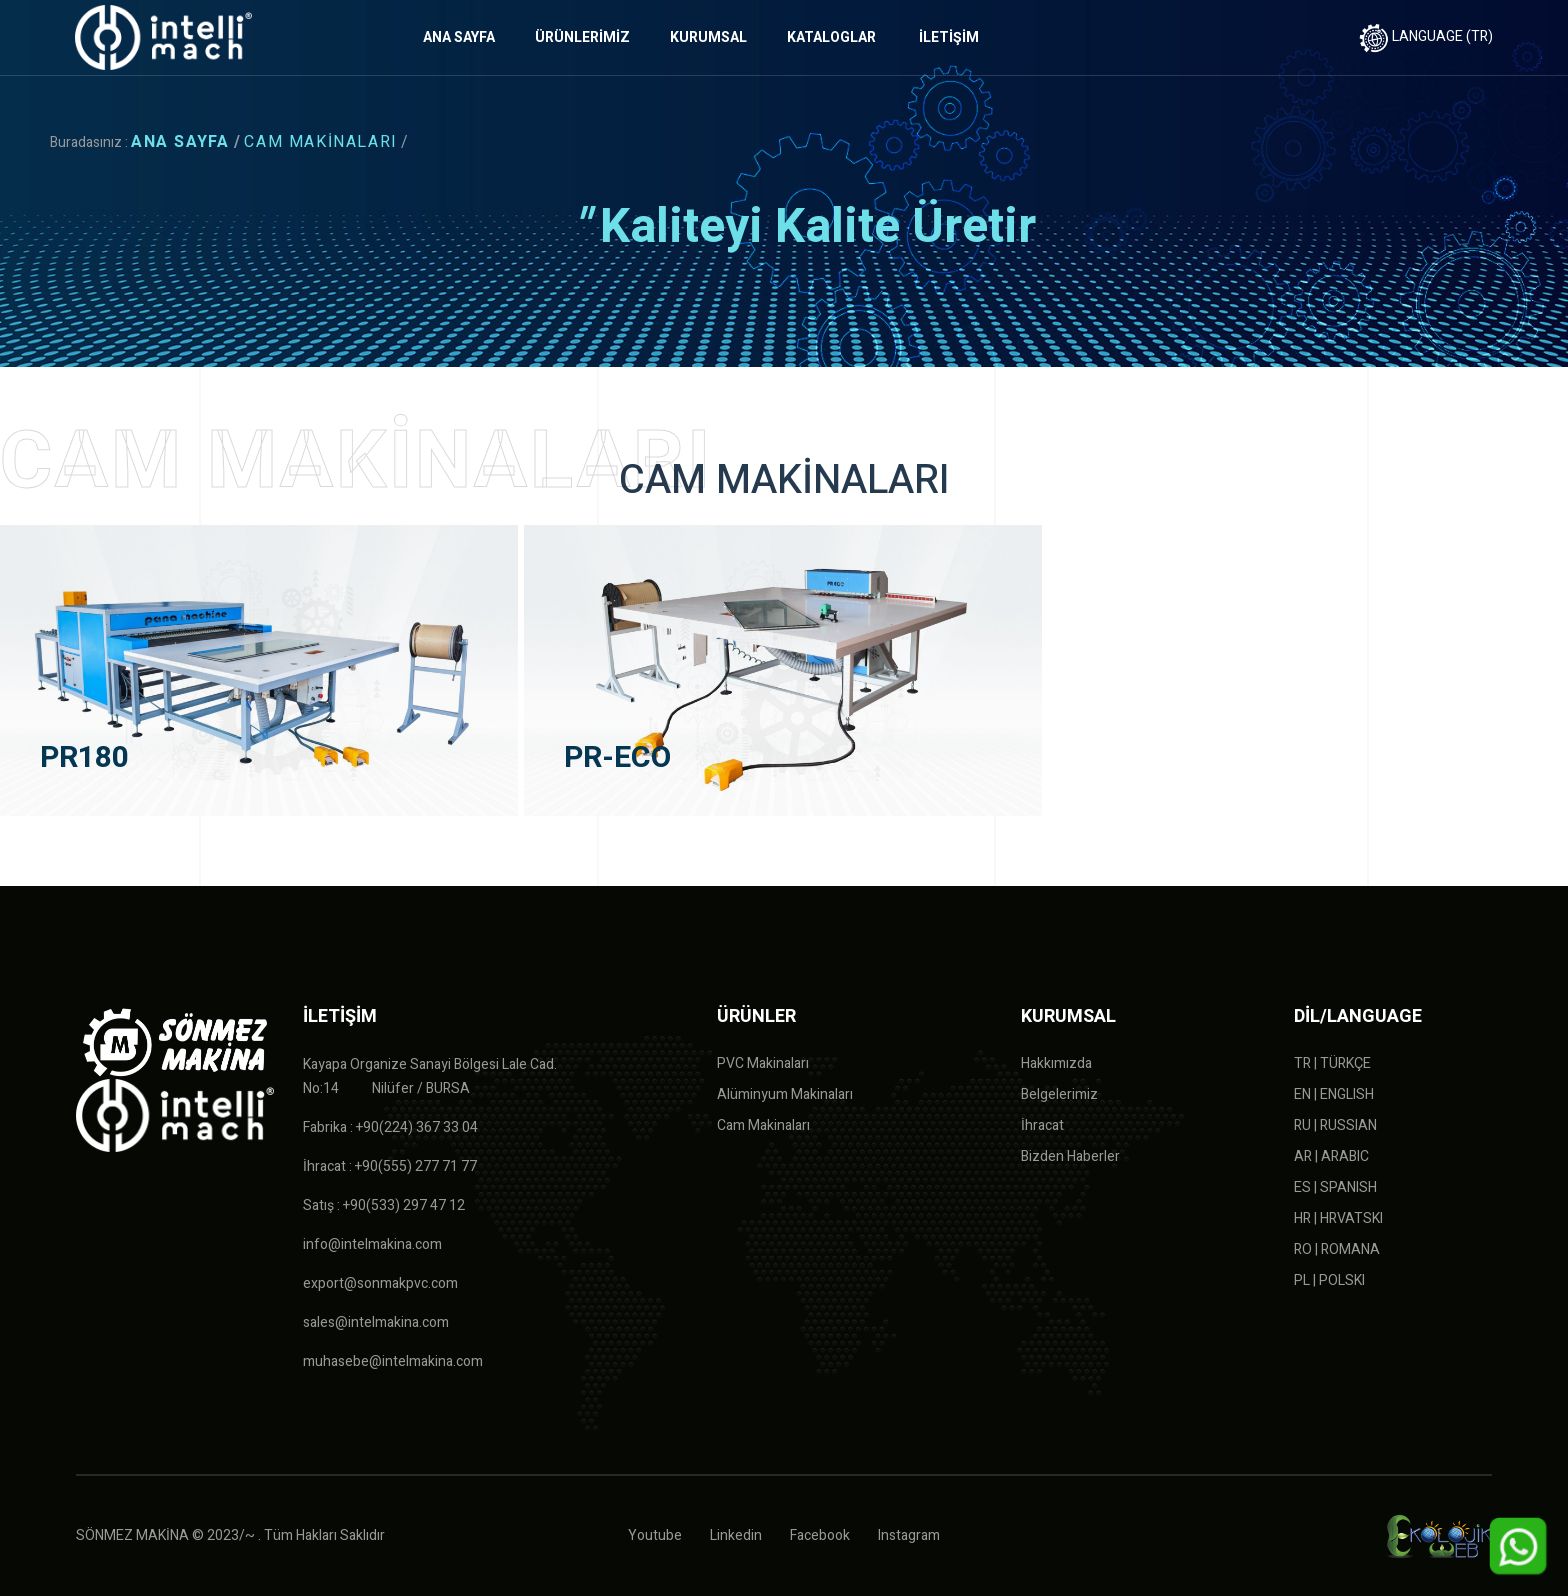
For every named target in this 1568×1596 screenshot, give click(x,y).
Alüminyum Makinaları (785, 1094)
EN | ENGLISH (1334, 1094)
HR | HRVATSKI (1338, 1218)
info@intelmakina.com (372, 1244)
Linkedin (736, 1535)
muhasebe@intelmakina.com (393, 1361)
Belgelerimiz (1059, 1094)
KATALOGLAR (831, 37)
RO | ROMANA (1337, 1249)
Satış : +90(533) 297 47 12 (384, 1205)
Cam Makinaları (763, 1125)
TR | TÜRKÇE (1332, 1063)
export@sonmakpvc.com (380, 1283)
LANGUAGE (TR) (1426, 36)
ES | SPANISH (1335, 1187)
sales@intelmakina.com (376, 1322)
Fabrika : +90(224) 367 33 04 (390, 1127)
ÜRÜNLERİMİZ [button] (582, 37)
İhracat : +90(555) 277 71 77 (390, 1166)
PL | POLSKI (1329, 1280)
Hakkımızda (1056, 1063)
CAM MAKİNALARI (320, 142)
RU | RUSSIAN (1335, 1125)
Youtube (655, 1535)
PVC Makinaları (763, 1063)
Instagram (909, 1535)
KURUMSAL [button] (708, 37)
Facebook (820, 1535)
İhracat (1042, 1125)
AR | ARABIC (1331, 1156)
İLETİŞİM (949, 37)
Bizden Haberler (1070, 1156)
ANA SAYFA (459, 37)
